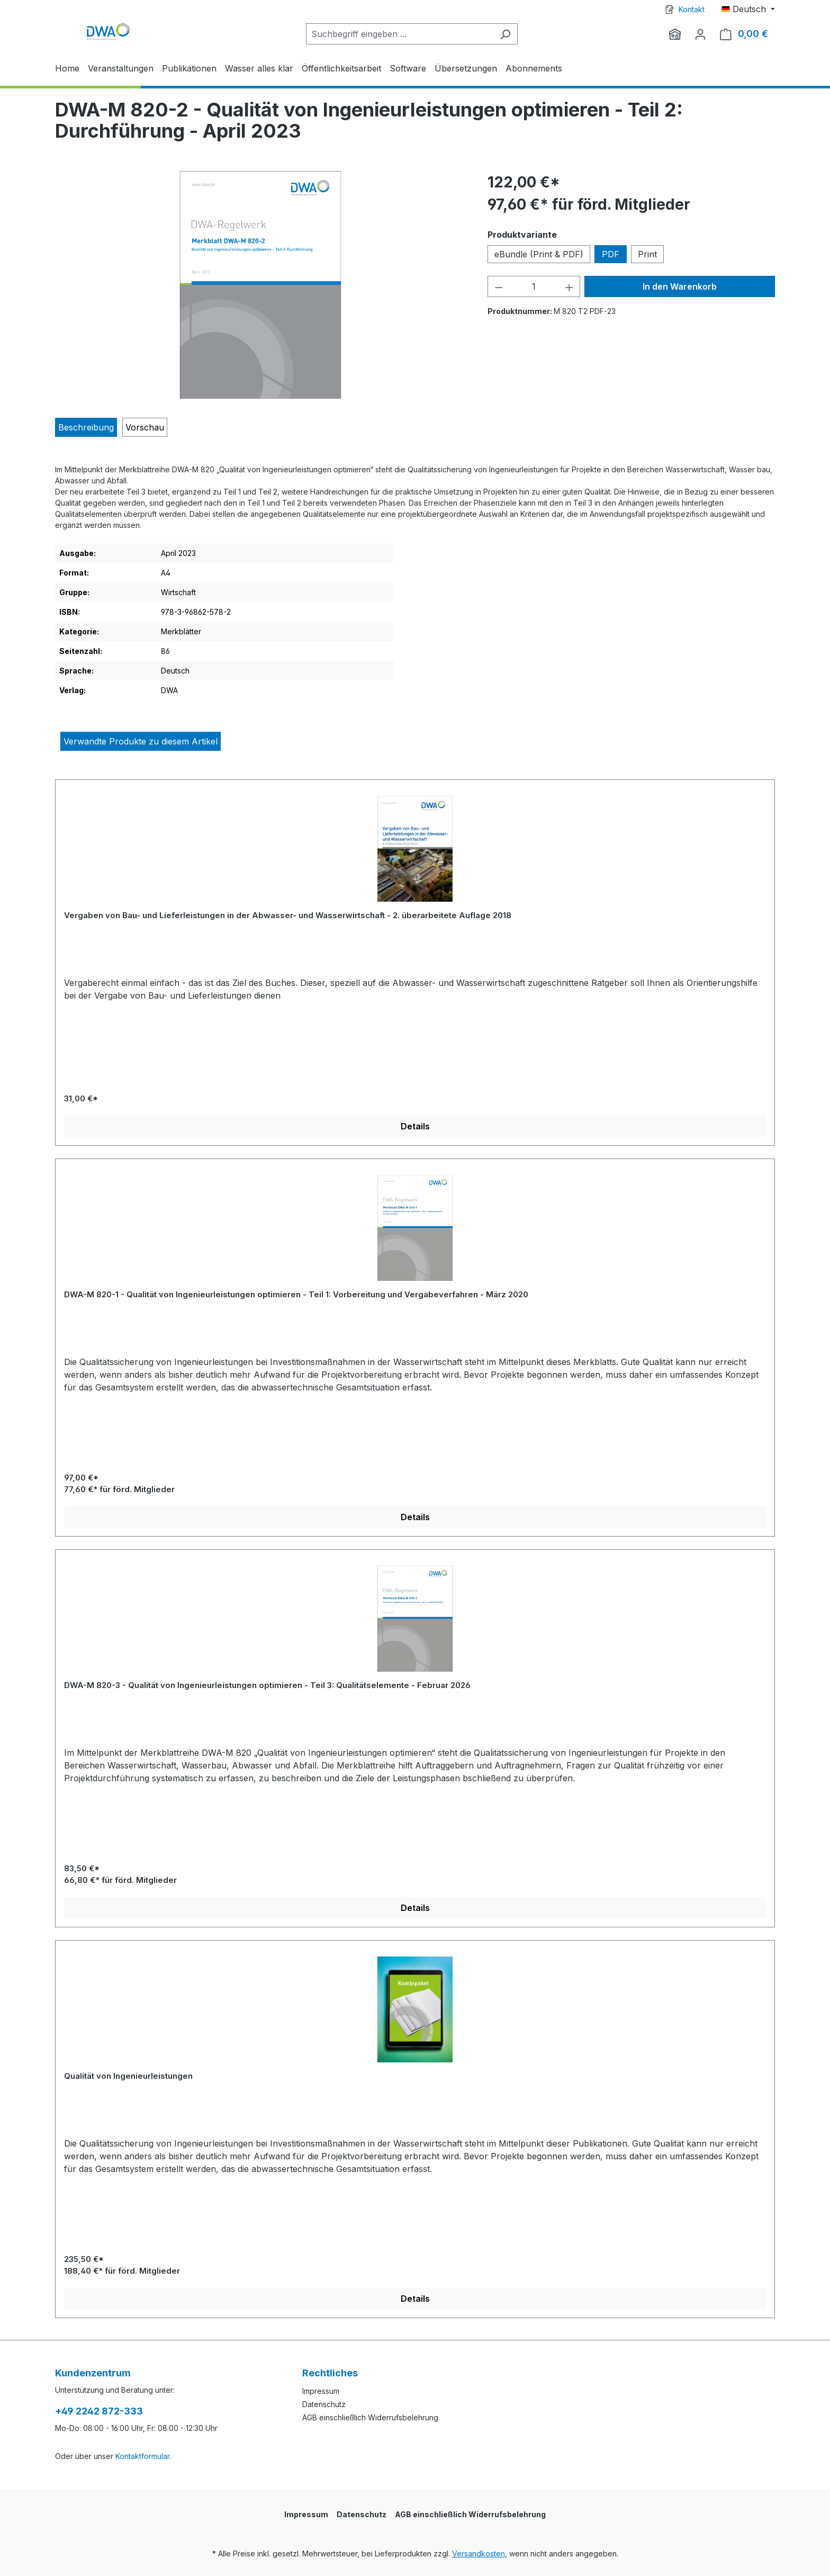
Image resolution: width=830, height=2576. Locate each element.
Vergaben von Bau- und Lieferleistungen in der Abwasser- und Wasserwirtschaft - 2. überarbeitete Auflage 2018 (287, 915)
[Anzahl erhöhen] (569, 286)
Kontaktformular (142, 2456)
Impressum (320, 2390)
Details (415, 1126)
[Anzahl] (534, 286)
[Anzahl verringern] (499, 286)
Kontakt (692, 9)
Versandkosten (478, 2553)
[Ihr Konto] (700, 33)
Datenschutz (324, 2404)
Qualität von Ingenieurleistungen (128, 2076)
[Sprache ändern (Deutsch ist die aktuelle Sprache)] (748, 9)
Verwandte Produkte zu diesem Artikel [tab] (141, 741)
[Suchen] (505, 33)
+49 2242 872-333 (99, 2411)
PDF (610, 254)
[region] (260, 285)
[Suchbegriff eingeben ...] (399, 33)
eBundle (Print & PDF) (538, 254)
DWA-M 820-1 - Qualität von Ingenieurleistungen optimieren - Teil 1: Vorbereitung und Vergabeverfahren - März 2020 (296, 1294)
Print (647, 254)
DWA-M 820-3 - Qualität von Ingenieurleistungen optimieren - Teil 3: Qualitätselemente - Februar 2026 (267, 1685)
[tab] (86, 427)
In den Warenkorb (680, 286)
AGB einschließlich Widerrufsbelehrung (370, 2417)
